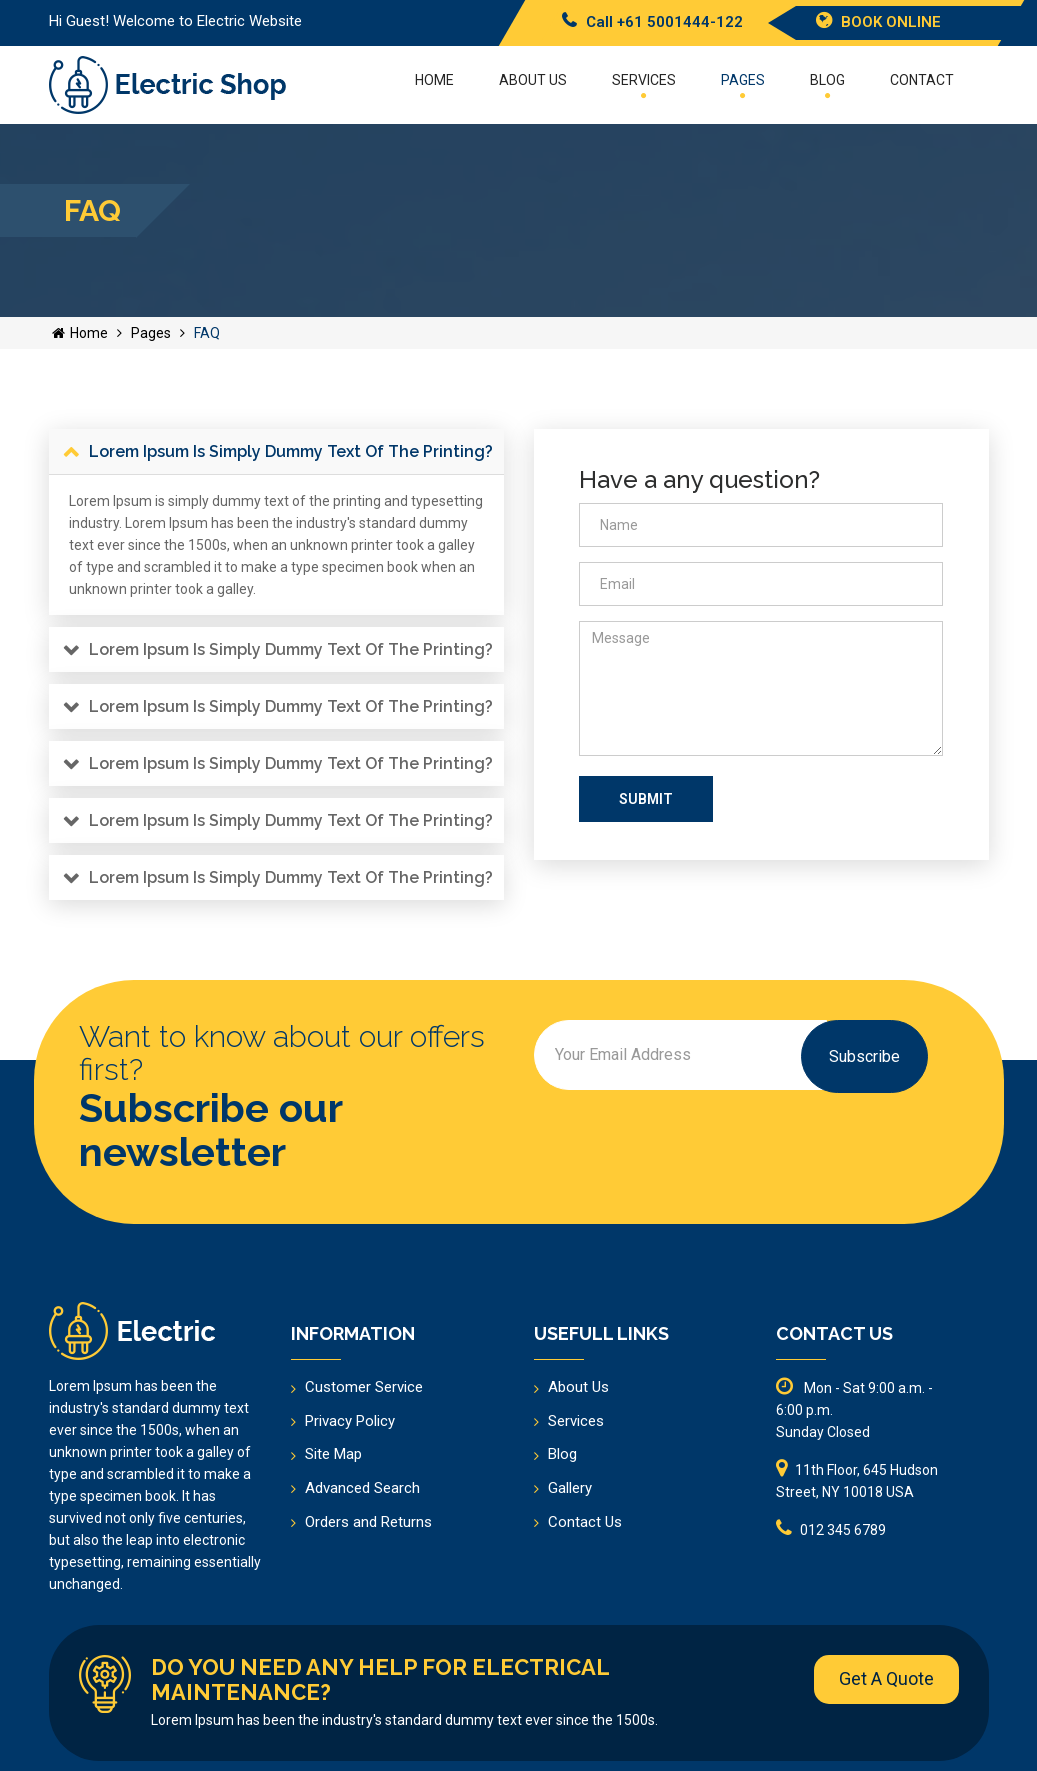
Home (434, 80)
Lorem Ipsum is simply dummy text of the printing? (291, 451)
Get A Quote (886, 1678)
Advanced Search (362, 1488)
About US (533, 80)
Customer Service (364, 1387)
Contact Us (585, 1522)
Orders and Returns (368, 1522)
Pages (743, 85)
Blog (827, 85)
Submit (646, 799)
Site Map (333, 1454)
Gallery (570, 1488)
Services (644, 85)
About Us (578, 1387)
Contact (922, 80)
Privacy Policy (350, 1421)
